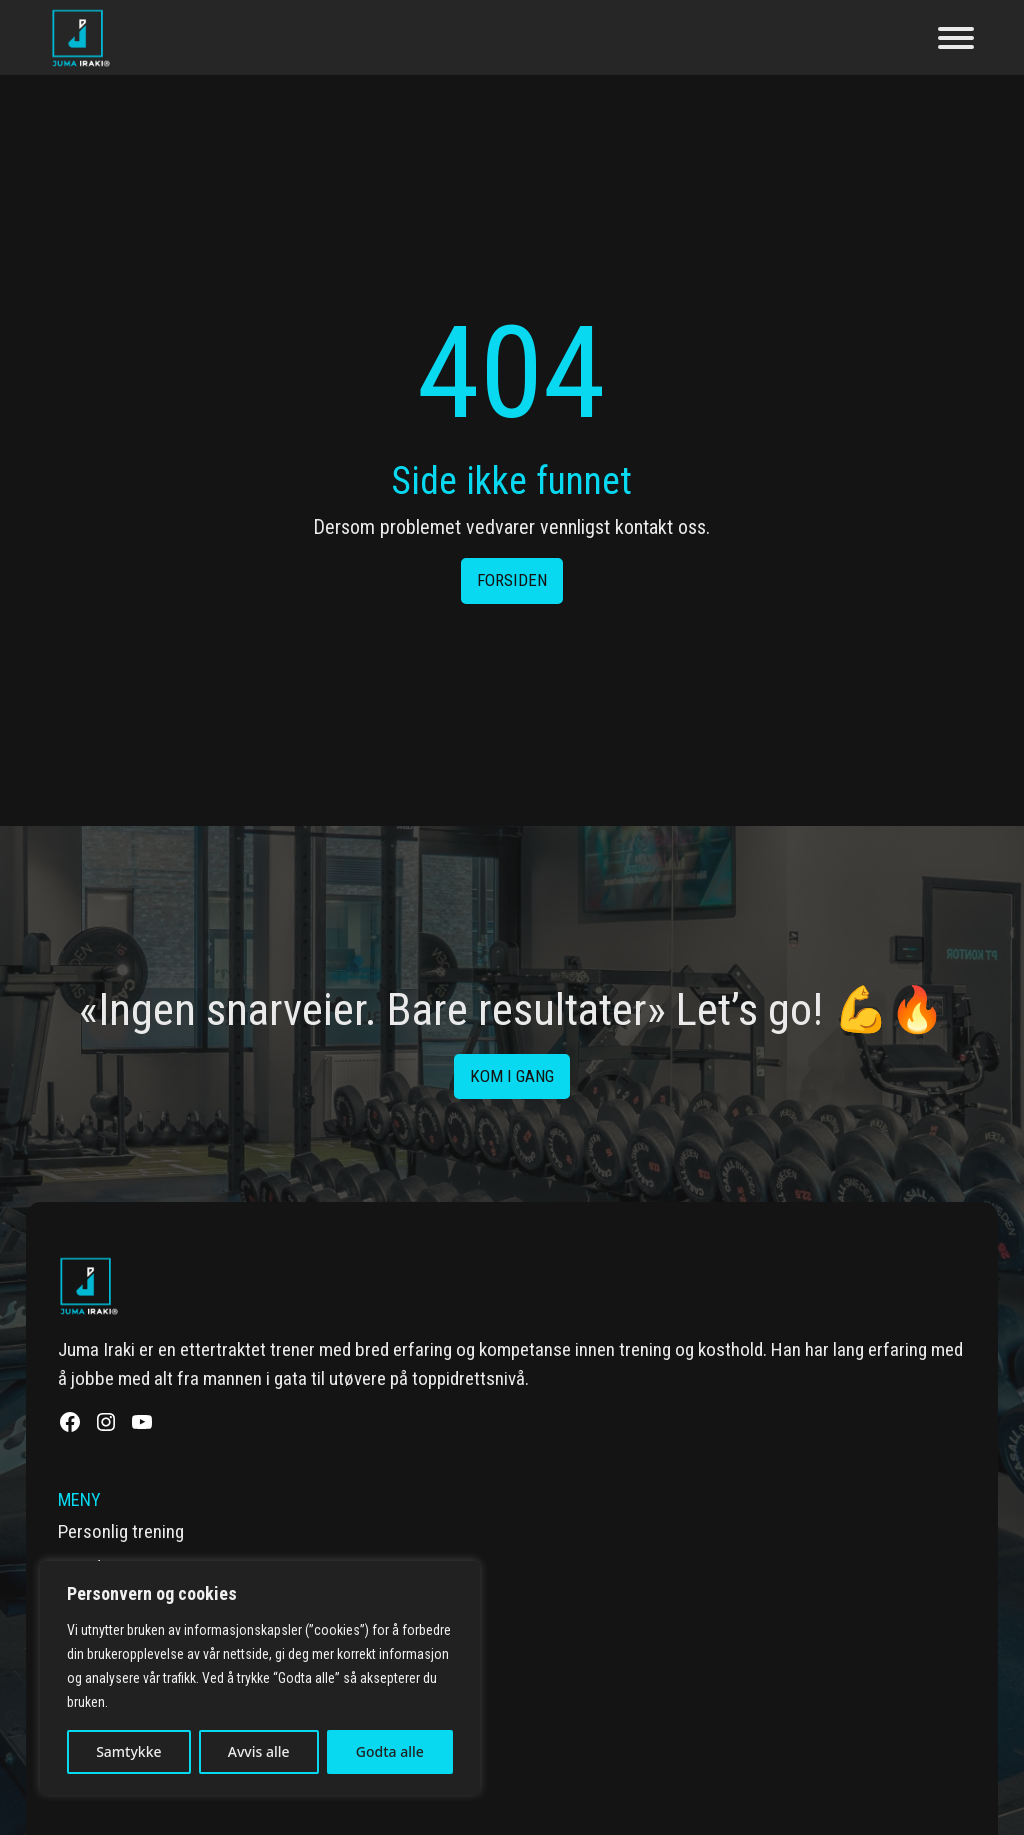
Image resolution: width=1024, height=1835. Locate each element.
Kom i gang (512, 1076)
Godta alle (390, 1751)
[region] (260, 1678)
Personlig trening (121, 1531)
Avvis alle (259, 1751)
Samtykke (128, 1751)
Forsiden (512, 580)
